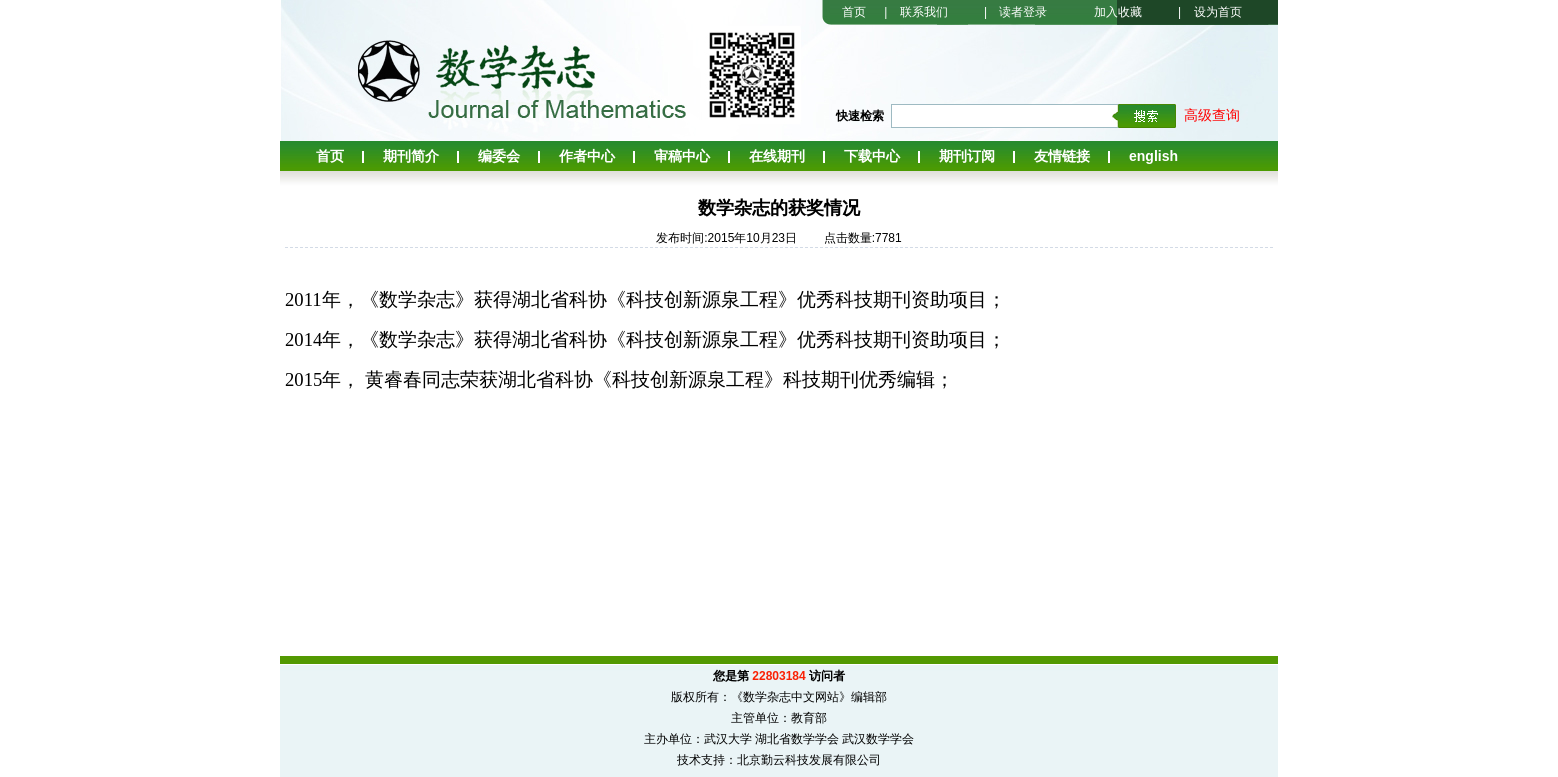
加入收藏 (1118, 12)
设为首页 (1218, 12)
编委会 (499, 156)
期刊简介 (411, 156)
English (1153, 156)
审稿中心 (682, 156)
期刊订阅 (967, 156)
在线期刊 (777, 156)
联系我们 (924, 12)
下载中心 (872, 156)
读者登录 (1023, 12)
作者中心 (587, 156)
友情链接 (1062, 156)
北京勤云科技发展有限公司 (809, 760)
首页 (854, 12)
